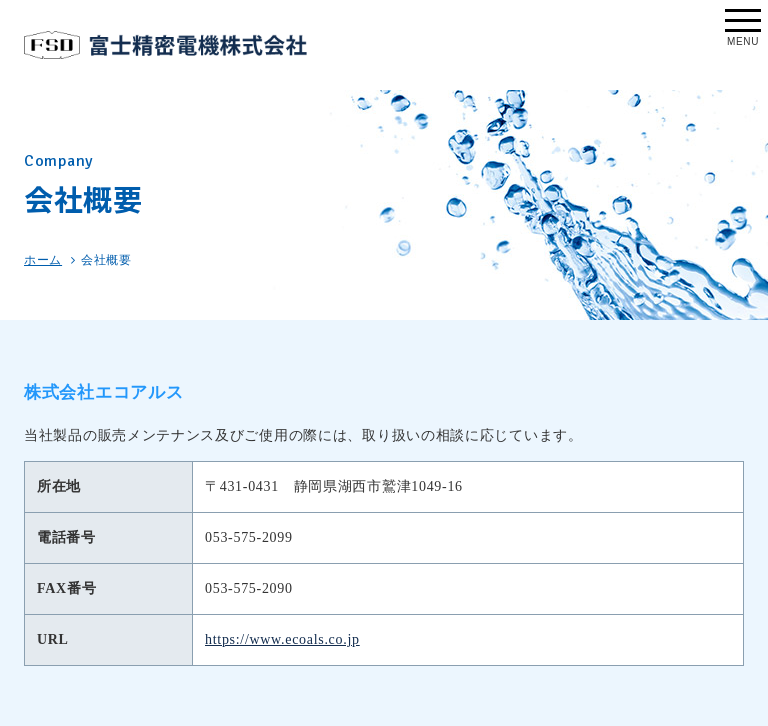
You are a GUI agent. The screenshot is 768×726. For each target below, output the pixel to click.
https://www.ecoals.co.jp (282, 639)
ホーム (43, 260)
